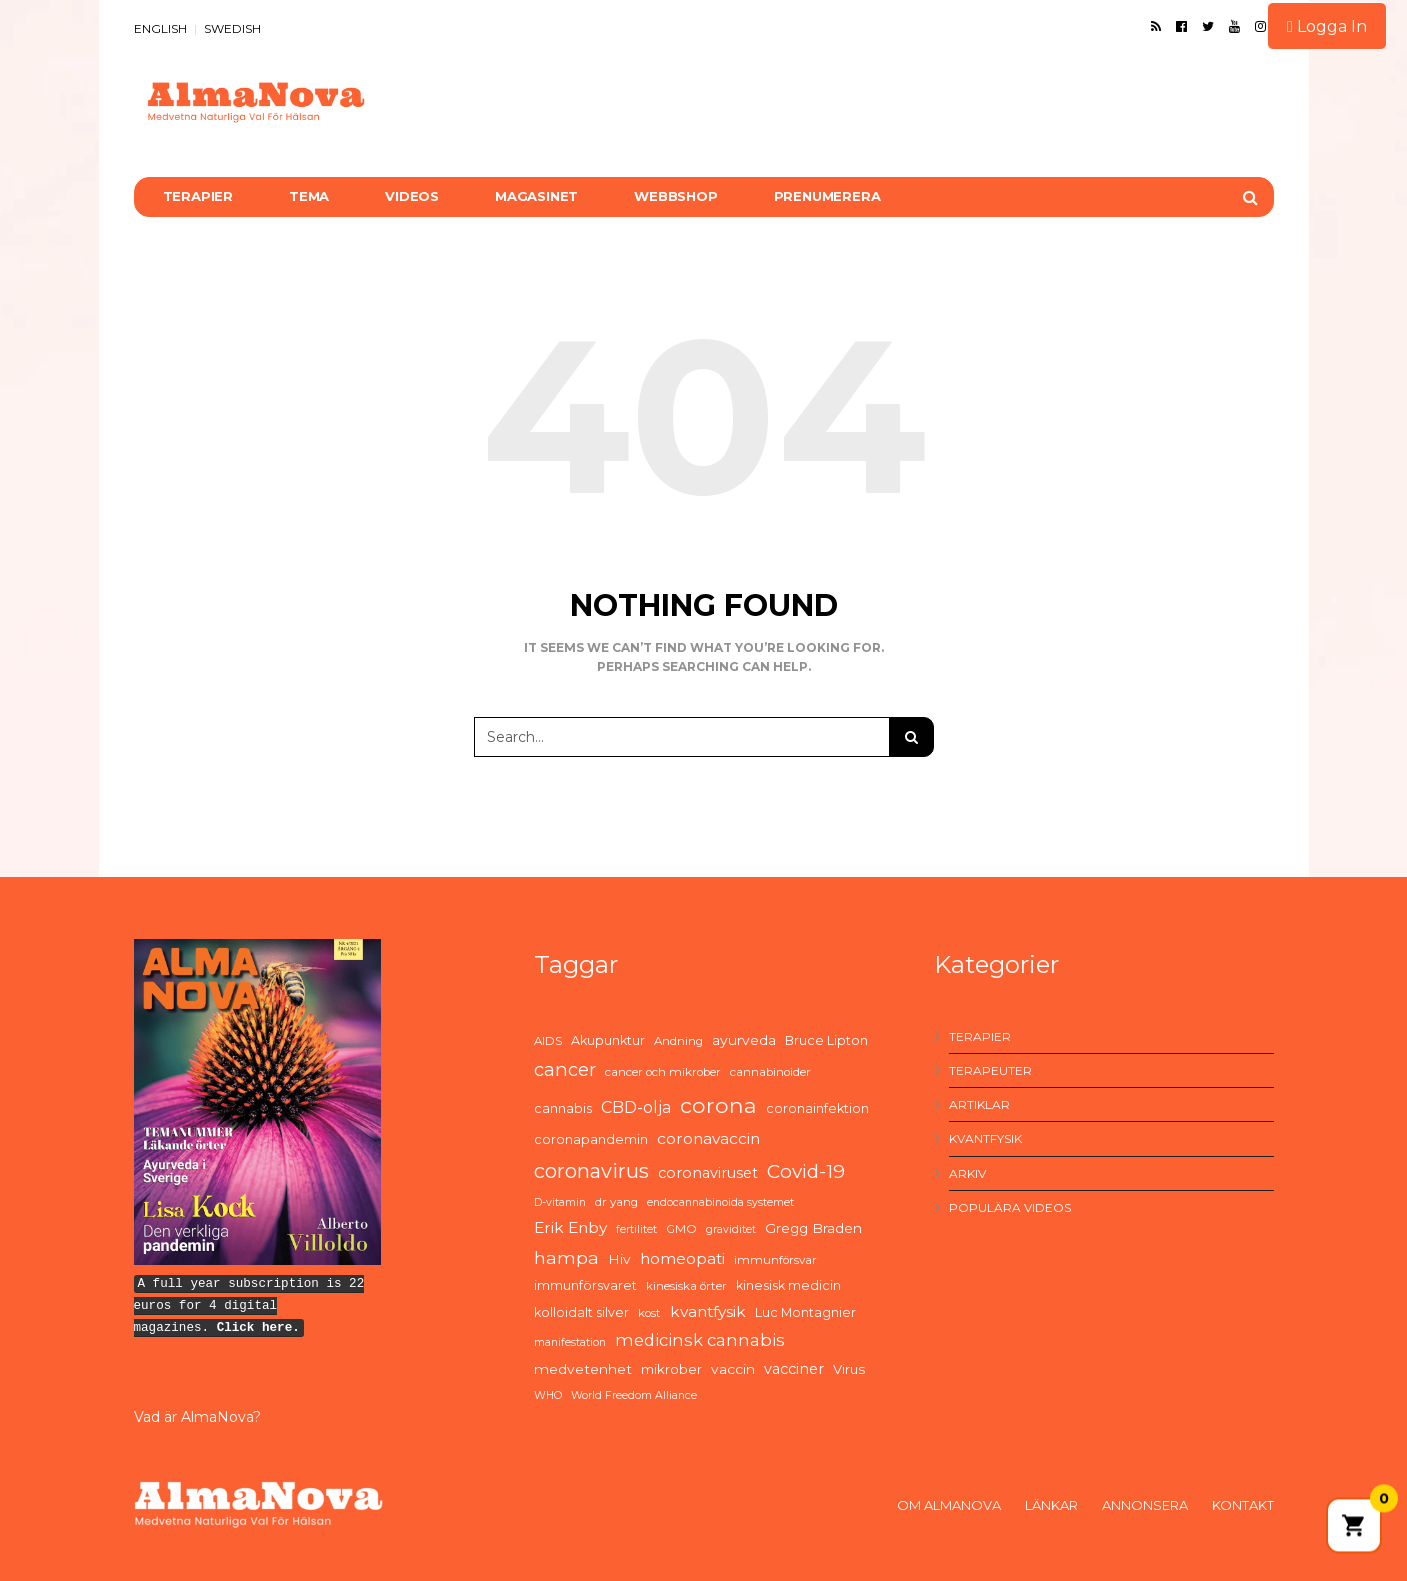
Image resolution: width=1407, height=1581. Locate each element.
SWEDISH (232, 28)
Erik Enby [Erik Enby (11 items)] (570, 1227)
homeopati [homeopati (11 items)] (682, 1258)
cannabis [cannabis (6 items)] (563, 1108)
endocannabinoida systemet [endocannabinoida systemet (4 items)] (720, 1202)
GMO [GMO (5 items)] (681, 1229)
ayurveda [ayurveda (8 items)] (744, 1040)
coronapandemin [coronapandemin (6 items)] (591, 1139)
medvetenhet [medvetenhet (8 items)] (583, 1369)
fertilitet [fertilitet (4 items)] (636, 1229)
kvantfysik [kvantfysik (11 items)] (708, 1311)
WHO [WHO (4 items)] (548, 1395)
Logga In (1327, 26)
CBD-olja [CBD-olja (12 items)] (636, 1107)
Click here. (258, 1328)
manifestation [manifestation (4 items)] (570, 1342)
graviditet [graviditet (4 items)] (731, 1229)
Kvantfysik (985, 1138)
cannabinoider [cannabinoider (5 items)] (770, 1072)
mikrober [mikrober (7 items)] (671, 1369)
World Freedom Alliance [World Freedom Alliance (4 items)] (634, 1395)
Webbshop (675, 196)
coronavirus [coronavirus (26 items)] (591, 1171)
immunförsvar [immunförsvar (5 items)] (775, 1260)
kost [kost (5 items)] (649, 1313)
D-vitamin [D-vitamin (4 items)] (560, 1202)
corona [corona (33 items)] (718, 1105)
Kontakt (1243, 1505)
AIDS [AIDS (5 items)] (548, 1041)
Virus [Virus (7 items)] (849, 1369)
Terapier (198, 196)
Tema (309, 196)
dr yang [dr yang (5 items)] (616, 1202)
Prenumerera (827, 196)
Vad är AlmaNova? (197, 1417)
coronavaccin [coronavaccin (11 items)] (708, 1138)
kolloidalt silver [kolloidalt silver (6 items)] (581, 1312)
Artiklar (979, 1104)
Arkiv (967, 1173)
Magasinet (536, 196)
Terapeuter (990, 1070)
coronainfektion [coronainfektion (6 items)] (817, 1108)
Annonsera (1145, 1505)
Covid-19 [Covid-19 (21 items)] (806, 1171)
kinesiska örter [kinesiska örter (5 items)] (686, 1286)
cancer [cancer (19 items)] (565, 1069)
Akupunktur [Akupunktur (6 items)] (608, 1040)
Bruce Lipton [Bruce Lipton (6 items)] (826, 1040)
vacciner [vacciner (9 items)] (794, 1369)
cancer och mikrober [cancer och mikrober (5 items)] (663, 1072)
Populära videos (1010, 1207)
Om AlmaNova (949, 1505)
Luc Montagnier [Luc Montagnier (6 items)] (805, 1312)
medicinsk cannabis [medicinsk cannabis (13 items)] (700, 1340)
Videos (412, 196)
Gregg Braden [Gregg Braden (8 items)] (813, 1228)
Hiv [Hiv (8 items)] (619, 1259)
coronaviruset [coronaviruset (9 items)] (708, 1173)
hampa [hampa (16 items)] (566, 1257)
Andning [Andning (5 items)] (678, 1041)
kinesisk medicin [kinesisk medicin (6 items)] (788, 1285)
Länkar (1051, 1505)
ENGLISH (160, 28)
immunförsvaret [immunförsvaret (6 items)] (585, 1285)
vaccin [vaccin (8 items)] (733, 1369)
